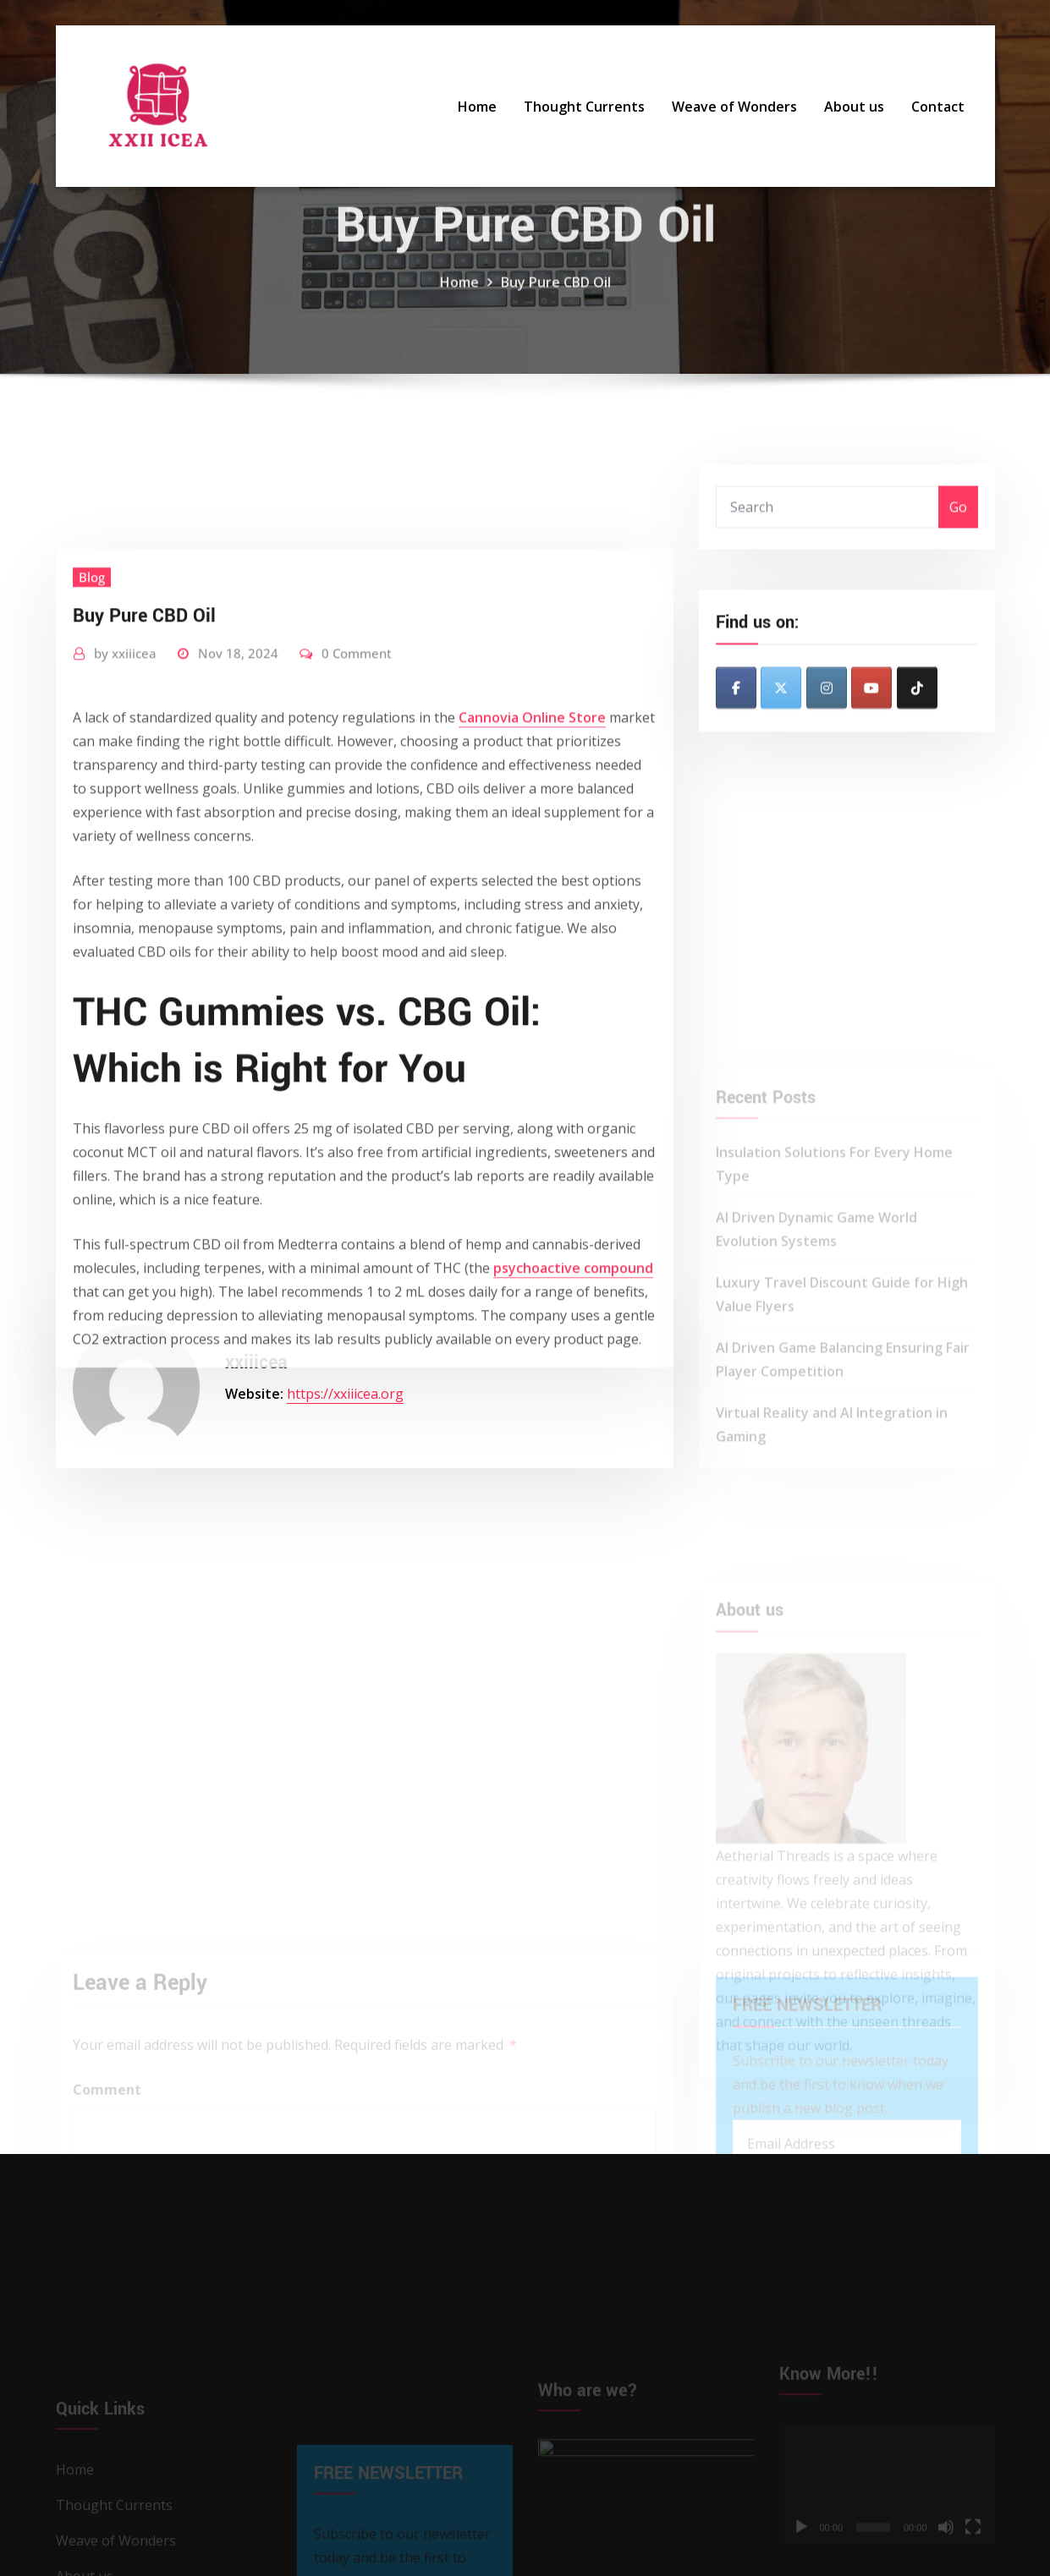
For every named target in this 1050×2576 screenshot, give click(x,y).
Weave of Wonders (734, 106)
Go (958, 526)
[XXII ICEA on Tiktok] (917, 720)
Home (477, 106)
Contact (938, 106)
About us (854, 106)
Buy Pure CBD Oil (556, 304)
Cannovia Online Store (532, 903)
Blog (92, 762)
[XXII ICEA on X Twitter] (781, 720)
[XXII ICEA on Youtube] (871, 720)
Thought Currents (584, 106)
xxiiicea (125, 838)
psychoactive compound (573, 1453)
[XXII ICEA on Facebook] (736, 720)
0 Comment (357, 838)
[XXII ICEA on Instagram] (826, 720)
